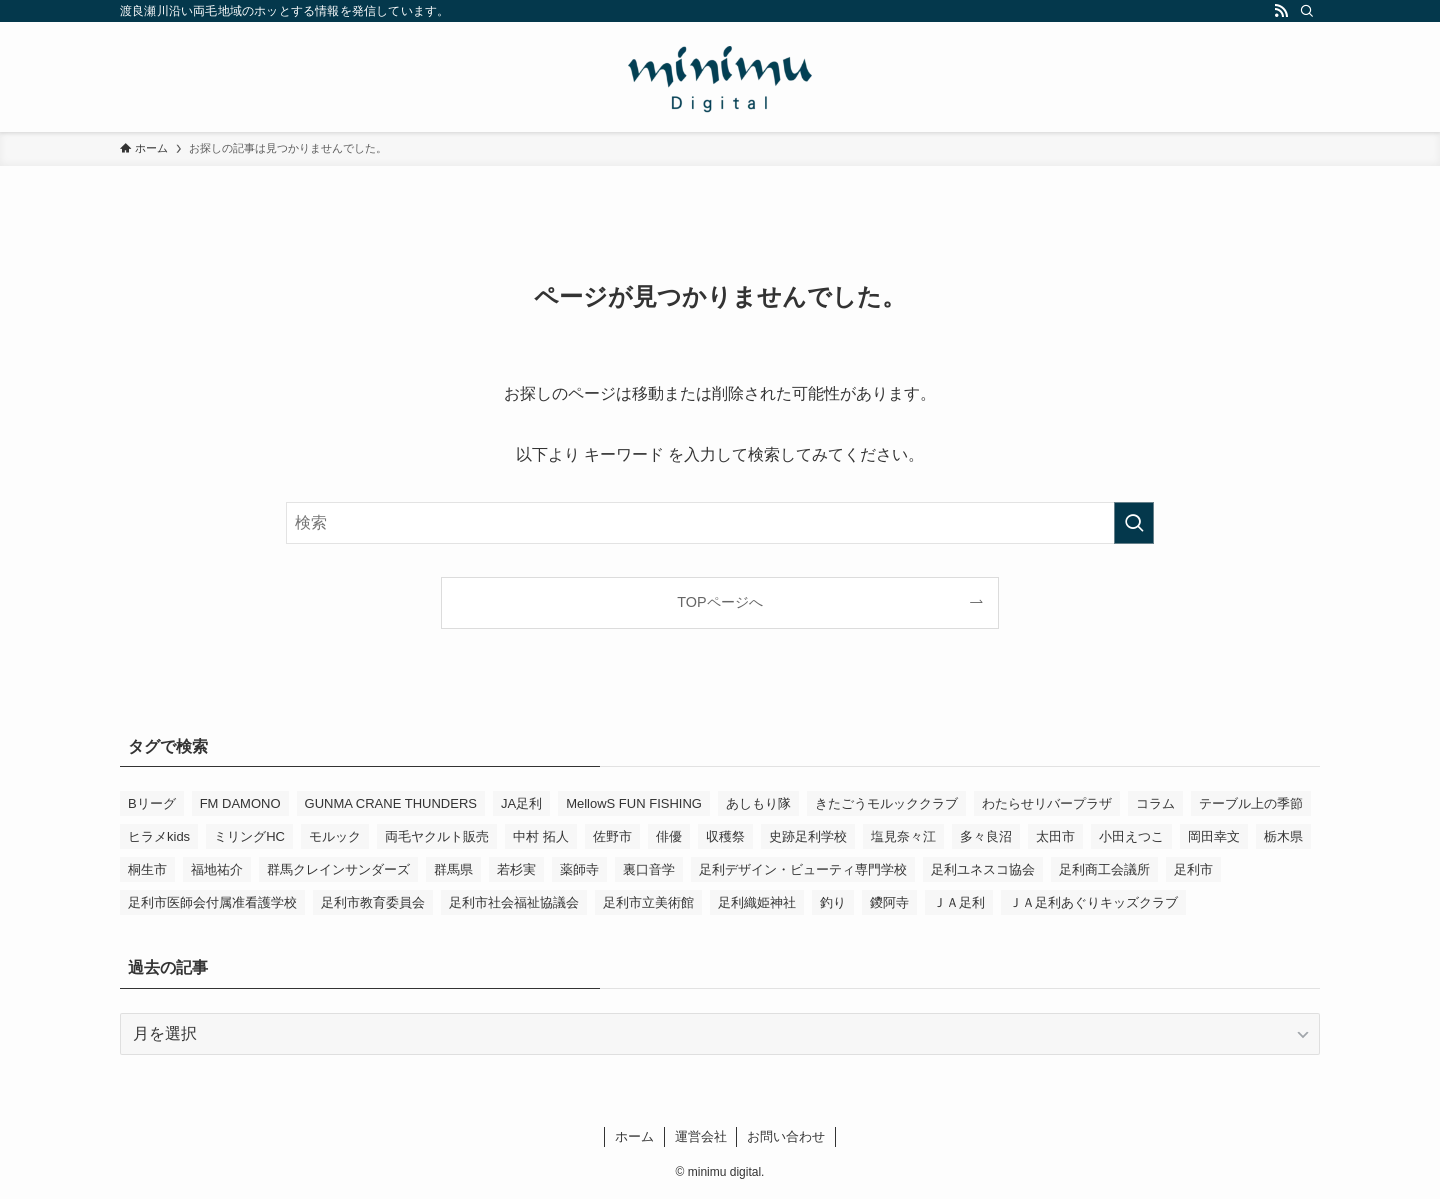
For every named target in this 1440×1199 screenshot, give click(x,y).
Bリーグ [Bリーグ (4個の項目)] (152, 803)
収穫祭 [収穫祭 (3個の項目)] (725, 836)
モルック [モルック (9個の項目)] (335, 836)
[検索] (1307, 11)
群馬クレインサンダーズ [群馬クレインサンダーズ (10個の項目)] (338, 869)
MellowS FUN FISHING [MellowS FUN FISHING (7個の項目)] (634, 803)
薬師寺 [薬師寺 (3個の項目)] (579, 869)
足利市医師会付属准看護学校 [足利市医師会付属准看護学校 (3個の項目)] (212, 902)
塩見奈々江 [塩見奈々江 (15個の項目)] (903, 836)
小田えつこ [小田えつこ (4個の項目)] (1131, 836)
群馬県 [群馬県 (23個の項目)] (453, 869)
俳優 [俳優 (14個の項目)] (669, 836)
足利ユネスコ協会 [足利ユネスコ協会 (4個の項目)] (983, 869)
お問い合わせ (786, 1136)
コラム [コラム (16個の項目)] (1155, 803)
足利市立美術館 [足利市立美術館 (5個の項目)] (648, 902)
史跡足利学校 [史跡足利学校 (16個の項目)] (808, 836)
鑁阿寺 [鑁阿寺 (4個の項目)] (889, 902)
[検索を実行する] (1134, 523)
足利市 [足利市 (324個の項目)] (1193, 869)
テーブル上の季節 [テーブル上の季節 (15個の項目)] (1251, 803)
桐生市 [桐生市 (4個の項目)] (147, 869)
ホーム (634, 1136)
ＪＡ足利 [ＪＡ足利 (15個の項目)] (959, 902)
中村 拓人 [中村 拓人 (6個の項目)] (541, 836)
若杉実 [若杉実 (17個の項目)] (516, 869)
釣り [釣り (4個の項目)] (833, 902)
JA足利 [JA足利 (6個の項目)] (521, 803)
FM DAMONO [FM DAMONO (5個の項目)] (240, 803)
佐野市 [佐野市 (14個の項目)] (612, 836)
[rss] (1281, 11)
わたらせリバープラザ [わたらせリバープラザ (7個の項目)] (1047, 803)
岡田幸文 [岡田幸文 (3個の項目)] (1214, 836)
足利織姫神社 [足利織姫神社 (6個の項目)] (757, 902)
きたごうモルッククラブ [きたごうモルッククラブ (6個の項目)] (886, 803)
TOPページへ (719, 602)
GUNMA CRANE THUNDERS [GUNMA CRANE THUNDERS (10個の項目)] (391, 803)
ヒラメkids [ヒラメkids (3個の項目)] (159, 836)
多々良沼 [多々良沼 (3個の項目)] (986, 836)
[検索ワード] (720, 523)
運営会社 (701, 1136)
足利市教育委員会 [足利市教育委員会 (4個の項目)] (373, 902)
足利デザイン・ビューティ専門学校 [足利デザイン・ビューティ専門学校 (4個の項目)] (803, 869)
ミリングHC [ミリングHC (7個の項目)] (249, 836)
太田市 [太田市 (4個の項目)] (1055, 836)
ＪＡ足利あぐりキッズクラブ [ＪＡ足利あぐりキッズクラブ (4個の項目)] (1093, 902)
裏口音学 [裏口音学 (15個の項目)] (649, 869)
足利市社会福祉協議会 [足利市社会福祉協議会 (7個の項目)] (514, 902)
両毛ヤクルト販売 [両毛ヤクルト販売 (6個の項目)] (437, 836)
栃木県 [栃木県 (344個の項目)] (1283, 836)
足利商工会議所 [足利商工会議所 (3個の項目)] (1104, 869)
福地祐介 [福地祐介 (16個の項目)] (217, 869)
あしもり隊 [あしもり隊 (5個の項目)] (758, 803)
